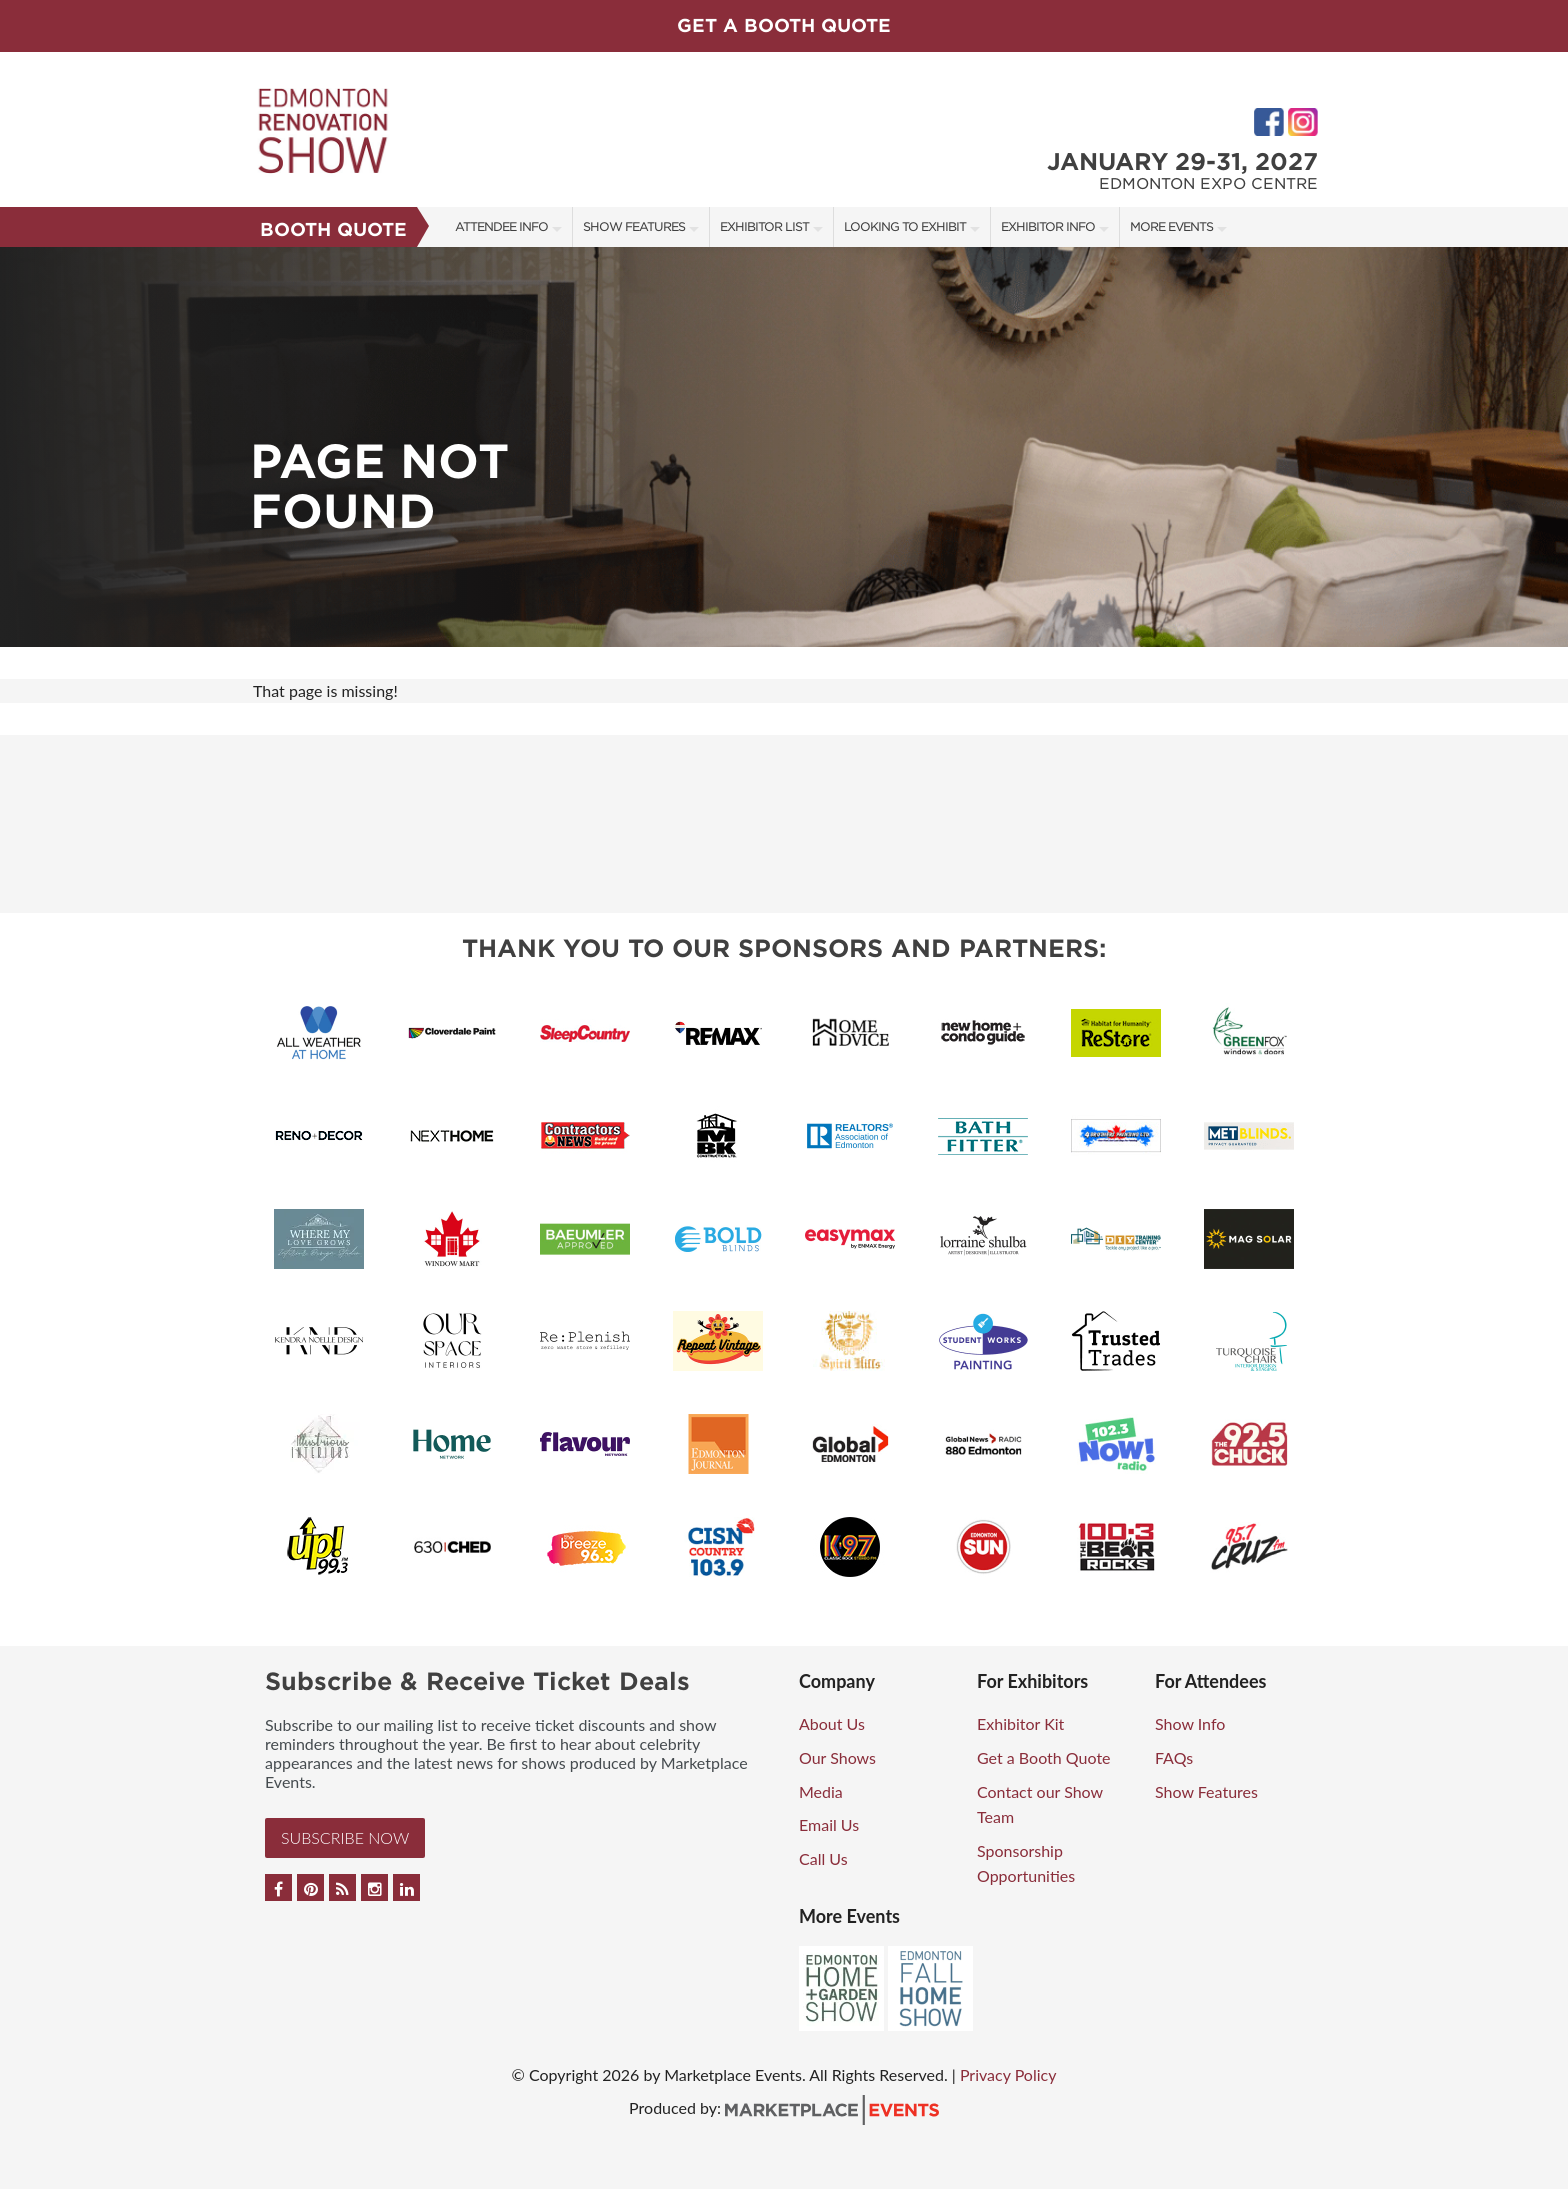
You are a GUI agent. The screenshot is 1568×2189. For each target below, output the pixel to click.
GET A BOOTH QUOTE (784, 25)
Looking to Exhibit (905, 226)
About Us (832, 1723)
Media (821, 1791)
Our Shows (837, 1757)
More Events (1171, 226)
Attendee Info (501, 226)
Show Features (634, 226)
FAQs (1174, 1757)
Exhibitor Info (1048, 226)
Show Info (1190, 1723)
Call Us (823, 1858)
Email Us (829, 1824)
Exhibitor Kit (1020, 1723)
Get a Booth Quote (1044, 1757)
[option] (784, 447)
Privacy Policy (1008, 2074)
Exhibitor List (764, 226)
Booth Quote (333, 229)
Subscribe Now (345, 1837)
